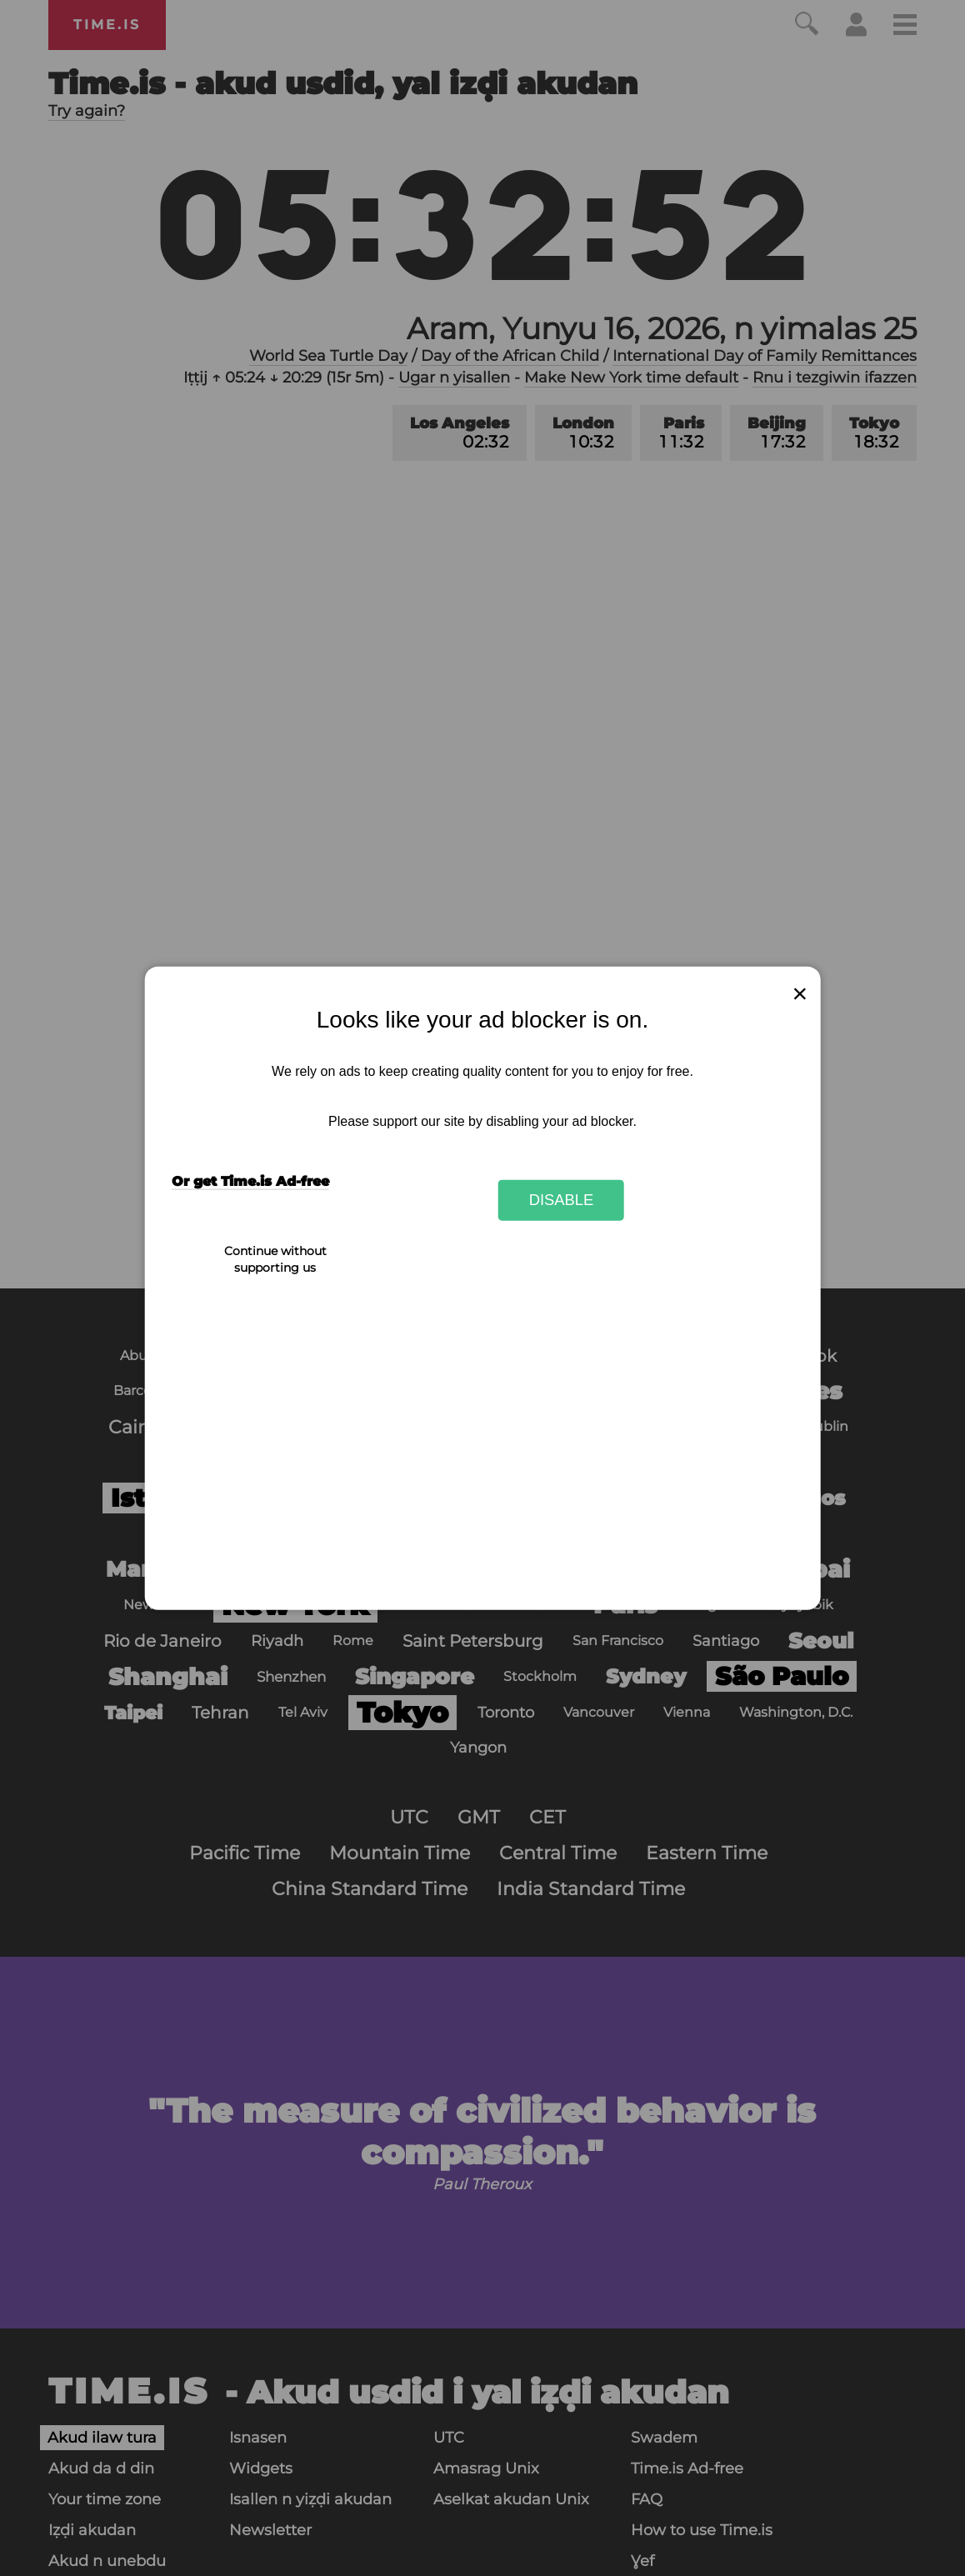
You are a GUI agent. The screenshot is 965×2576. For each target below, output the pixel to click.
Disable (561, 1199)
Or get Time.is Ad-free (250, 1181)
